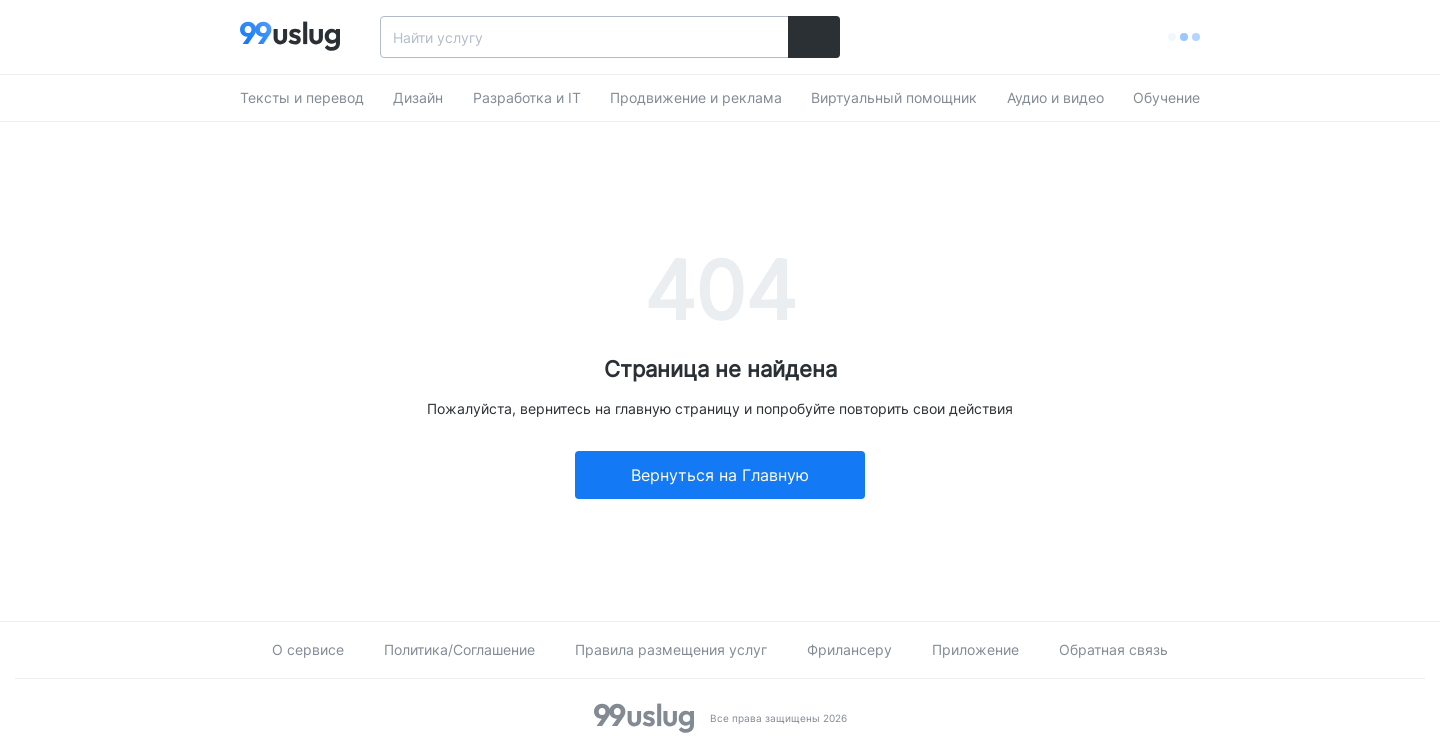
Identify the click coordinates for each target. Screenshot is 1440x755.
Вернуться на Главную (720, 475)
